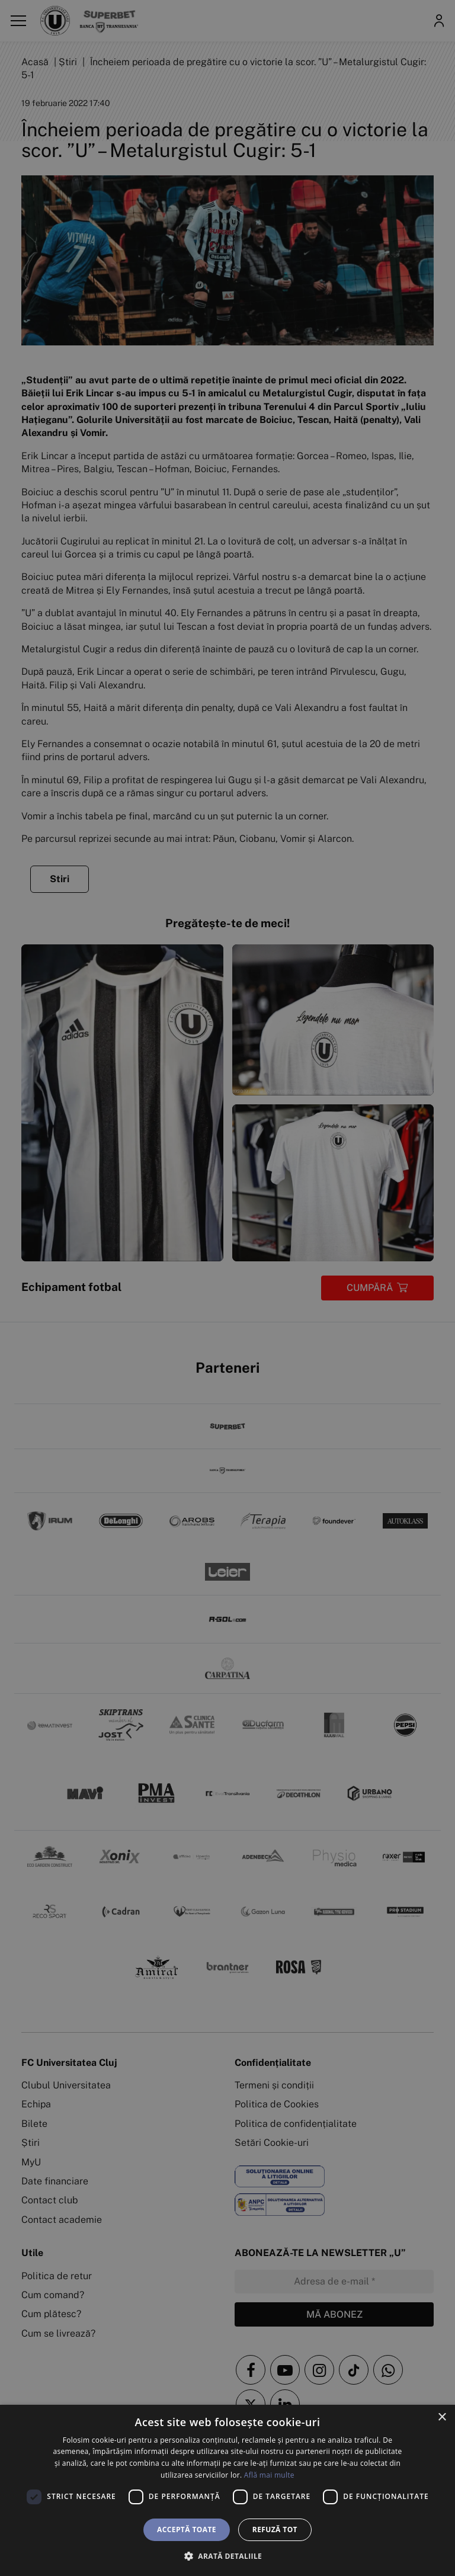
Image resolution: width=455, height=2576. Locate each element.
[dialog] (227, 2490)
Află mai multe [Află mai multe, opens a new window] (269, 2475)
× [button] (441, 2417)
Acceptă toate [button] (186, 2529)
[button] (227, 2556)
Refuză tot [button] (274, 2529)
